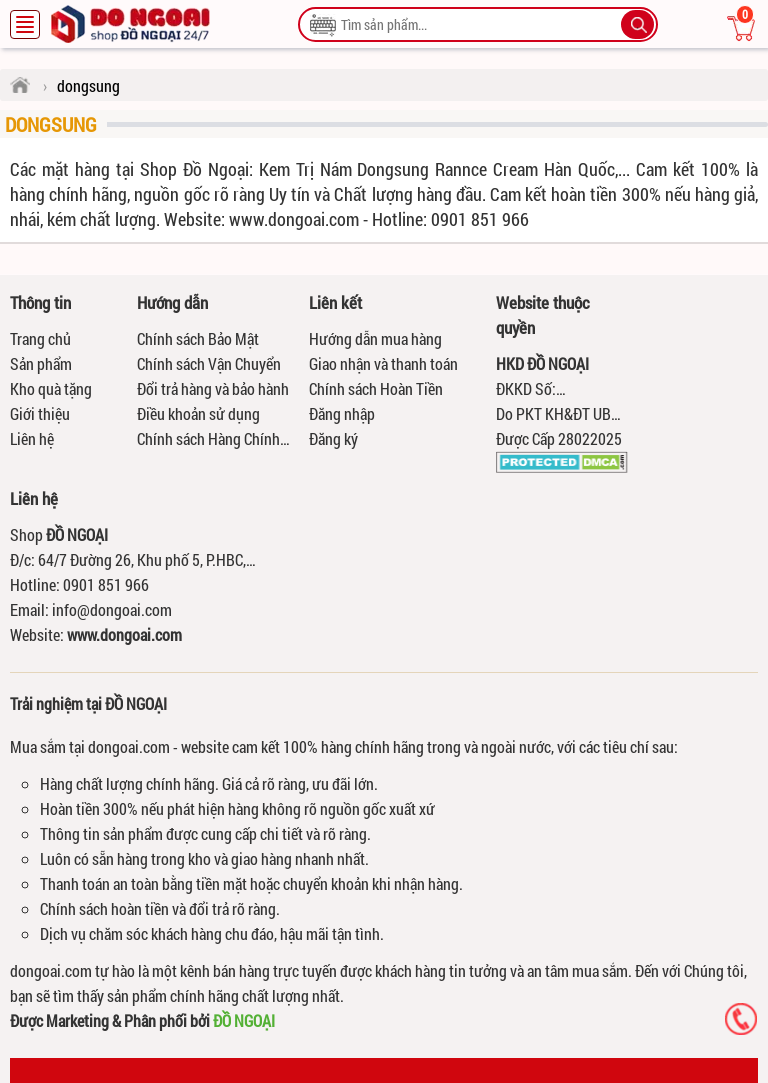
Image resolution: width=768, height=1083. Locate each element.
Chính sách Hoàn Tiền (376, 388)
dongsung (51, 124)
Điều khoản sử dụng (198, 413)
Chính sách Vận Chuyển (209, 363)
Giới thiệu (40, 413)
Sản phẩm (41, 363)
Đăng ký (333, 438)
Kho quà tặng (51, 388)
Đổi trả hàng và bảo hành (213, 388)
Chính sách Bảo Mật (198, 338)
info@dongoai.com (112, 609)
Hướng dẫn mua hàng (375, 338)
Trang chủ (40, 338)
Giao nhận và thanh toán (383, 363)
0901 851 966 (106, 584)
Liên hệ (32, 438)
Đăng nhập (342, 413)
